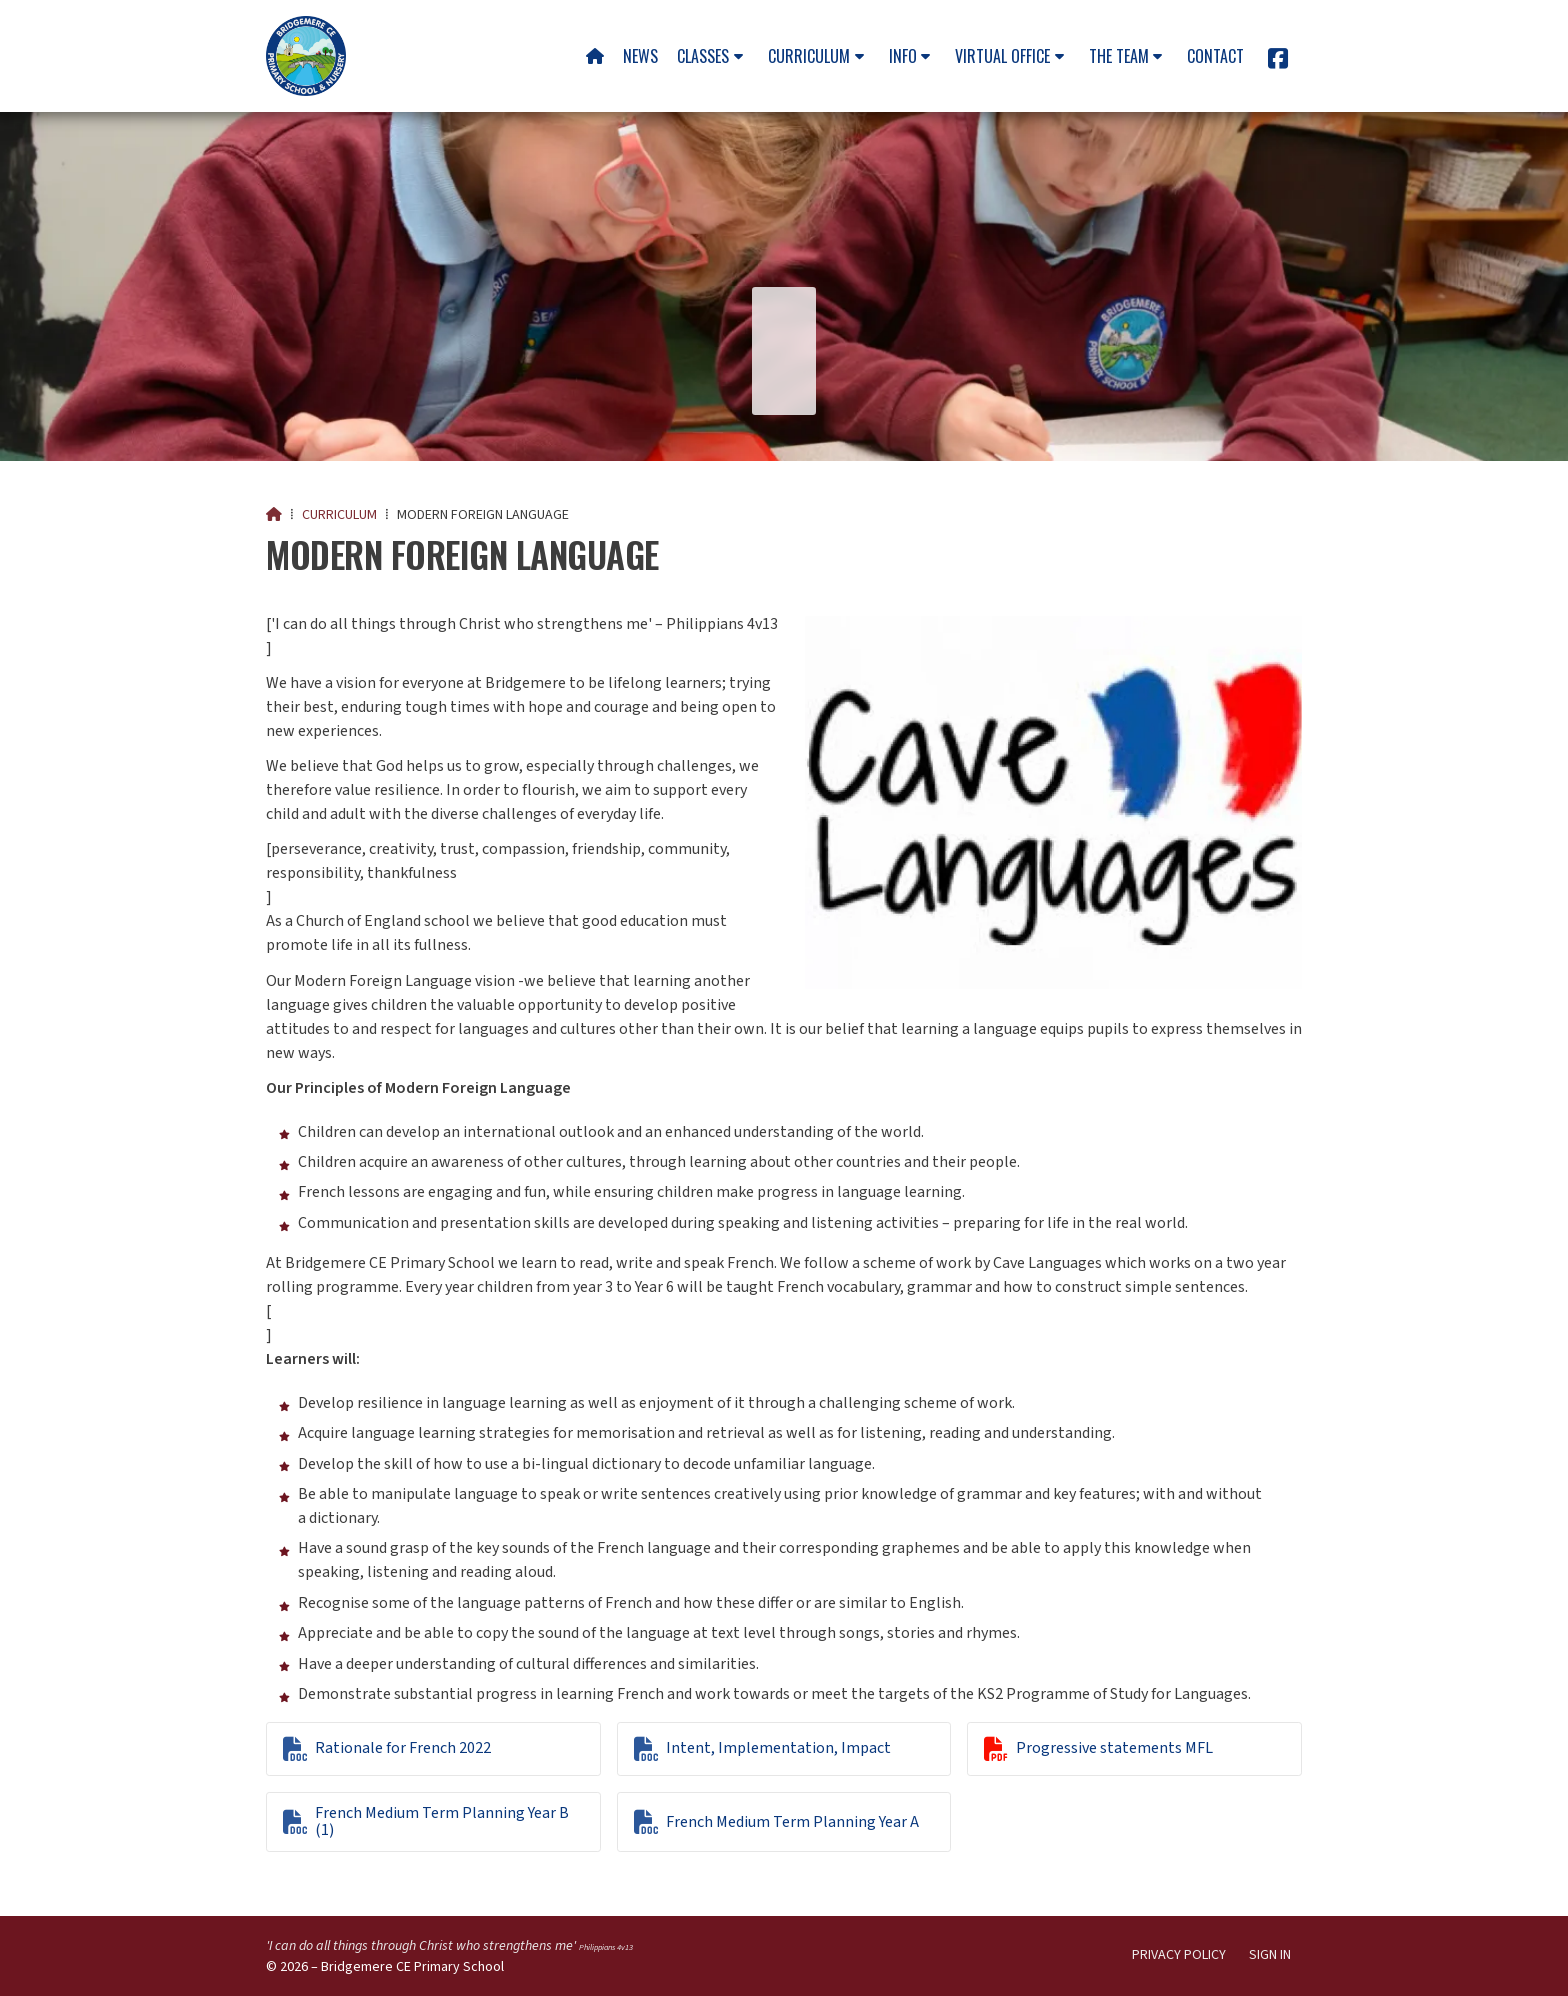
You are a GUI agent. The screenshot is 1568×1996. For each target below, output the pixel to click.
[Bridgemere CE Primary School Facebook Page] (1278, 62)
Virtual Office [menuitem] (1002, 56)
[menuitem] (594, 56)
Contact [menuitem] (1215, 56)
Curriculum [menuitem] (809, 56)
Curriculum (339, 515)
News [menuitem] (640, 56)
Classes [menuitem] (703, 56)
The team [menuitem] (1119, 56)
